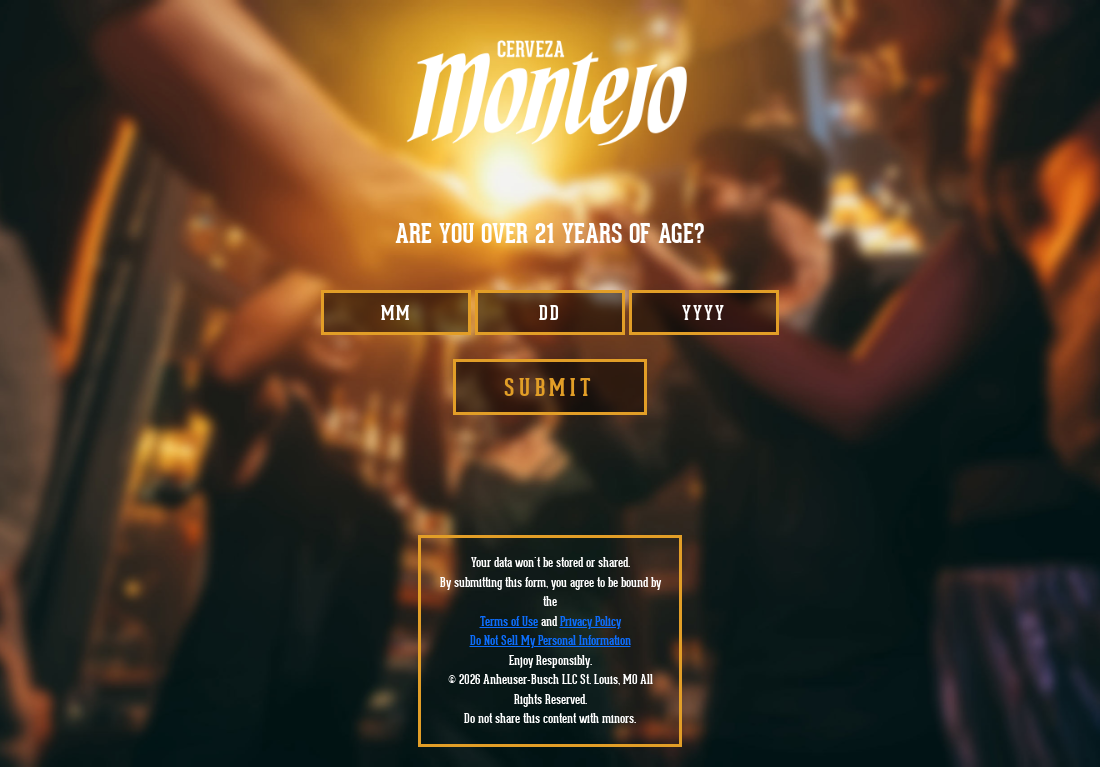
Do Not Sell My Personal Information (550, 640)
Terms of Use (509, 621)
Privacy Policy (590, 621)
